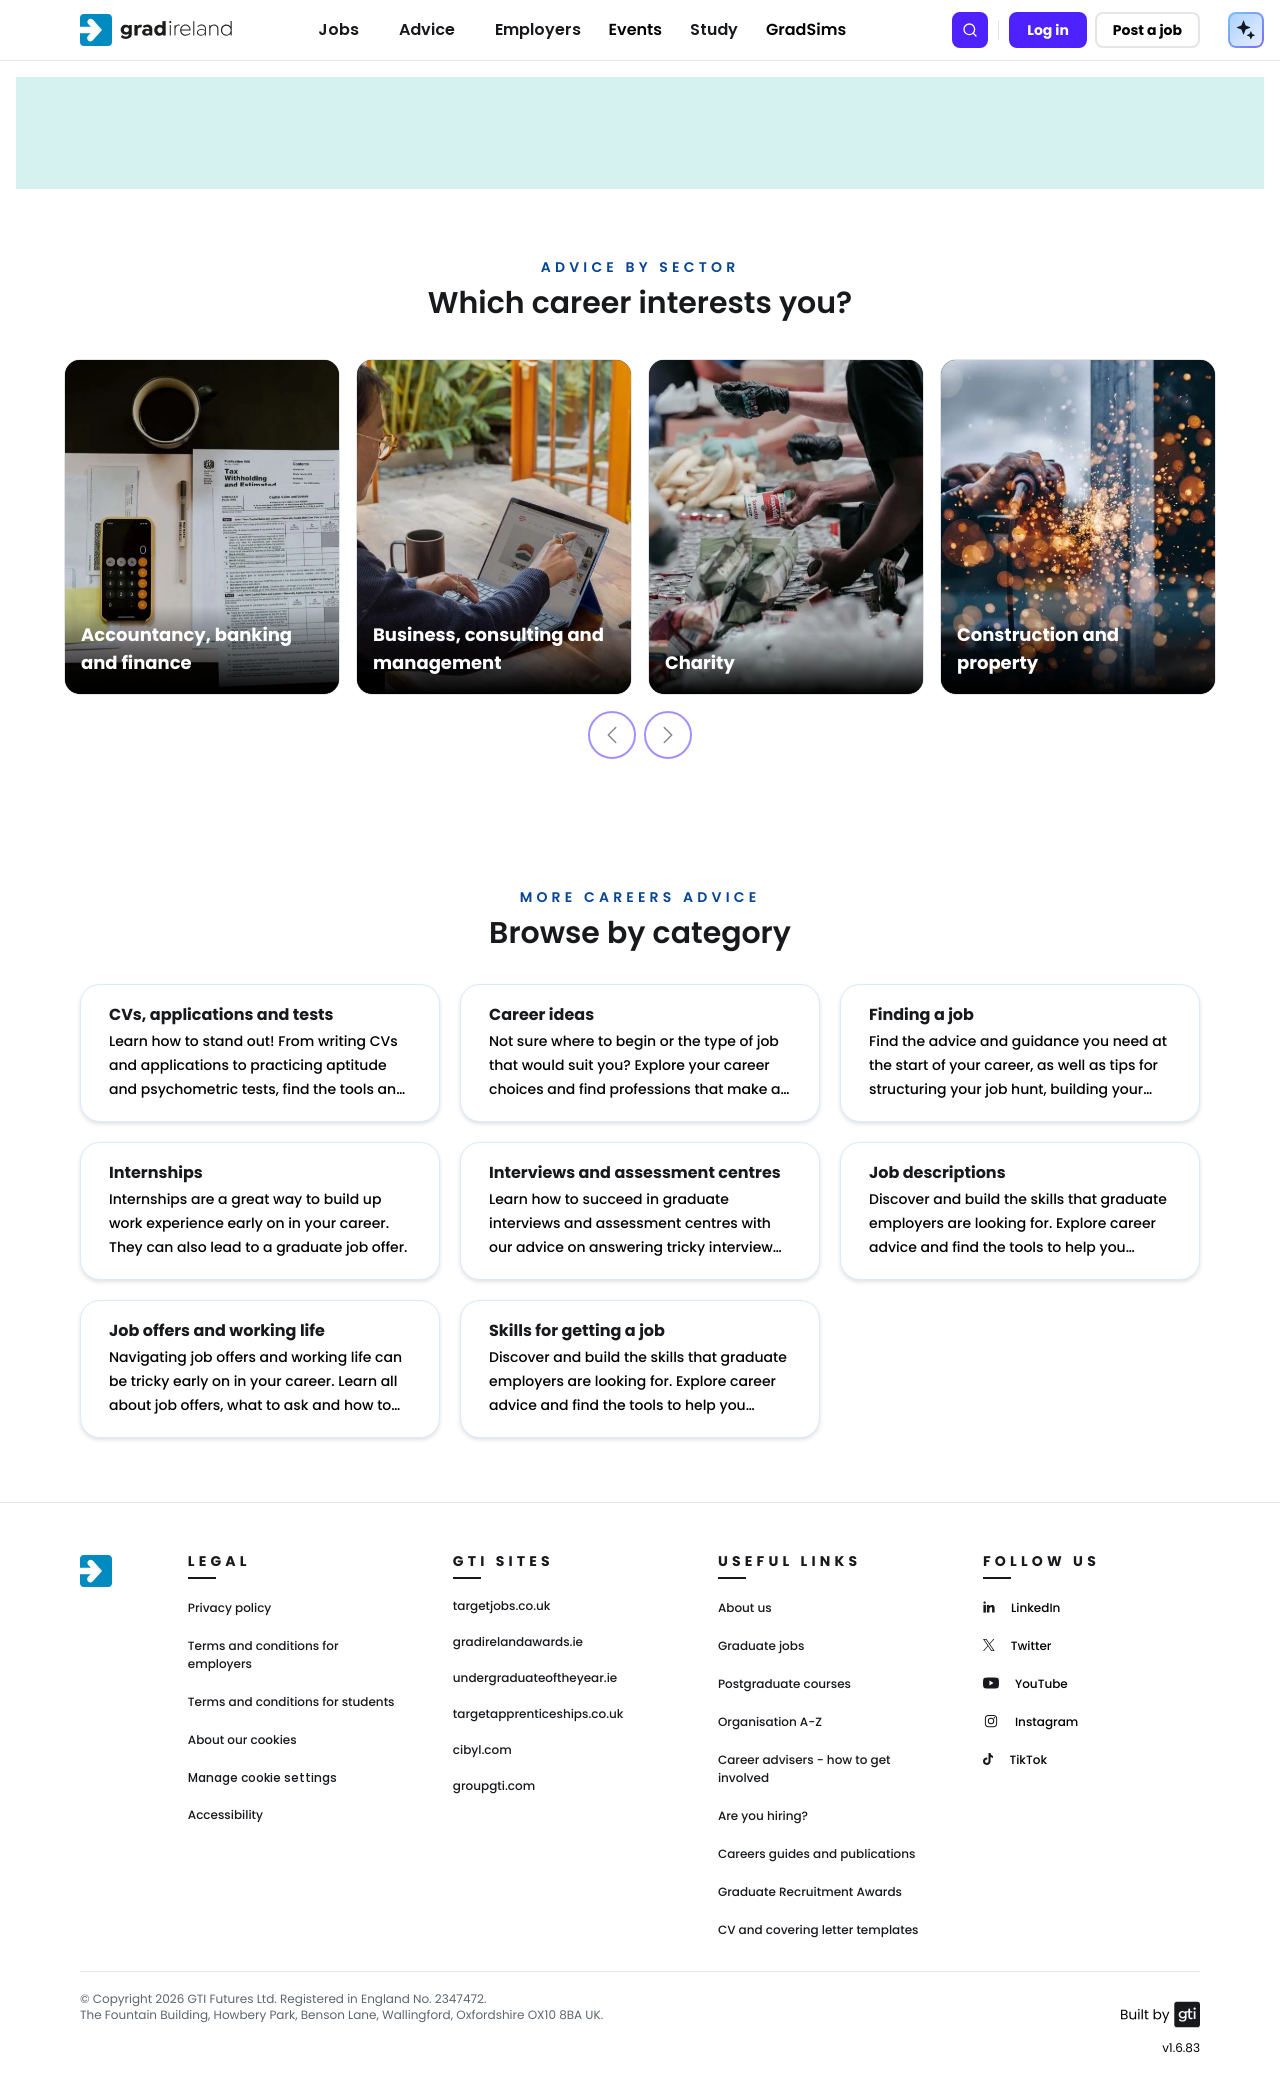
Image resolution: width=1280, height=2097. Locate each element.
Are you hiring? (763, 1816)
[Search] (970, 30)
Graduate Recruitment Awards (810, 1892)
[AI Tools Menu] (1246, 30)
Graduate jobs (761, 1646)
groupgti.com (494, 1787)
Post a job (1147, 30)
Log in (1048, 30)
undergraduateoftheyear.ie (535, 1679)
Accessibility (225, 1815)
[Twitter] (1017, 1644)
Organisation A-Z (770, 1722)
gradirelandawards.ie (518, 1643)
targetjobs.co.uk (502, 1607)
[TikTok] (1015, 1758)
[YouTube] (1025, 1682)
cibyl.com (482, 1751)
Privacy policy (230, 1608)
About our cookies (242, 1740)
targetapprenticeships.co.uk (538, 1715)
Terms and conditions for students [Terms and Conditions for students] (291, 1702)
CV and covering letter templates (818, 1930)
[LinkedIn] (1021, 1606)
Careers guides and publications (817, 1854)
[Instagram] (1030, 1720)
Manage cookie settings (262, 1778)
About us (745, 1608)
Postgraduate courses (784, 1684)
